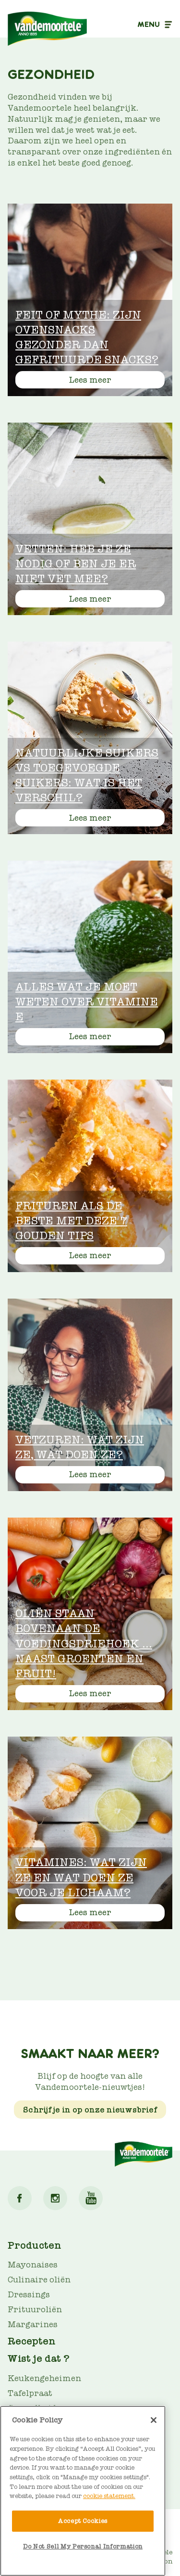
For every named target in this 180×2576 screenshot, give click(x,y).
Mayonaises (33, 2264)
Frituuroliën (35, 2309)
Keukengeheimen (44, 2378)
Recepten (32, 2341)
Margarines (33, 2324)
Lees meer (90, 380)
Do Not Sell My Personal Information (83, 2546)
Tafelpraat (30, 2393)
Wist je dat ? (39, 2358)
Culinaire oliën (39, 2279)
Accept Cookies (83, 2520)
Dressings (29, 2294)
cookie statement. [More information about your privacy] (109, 2495)
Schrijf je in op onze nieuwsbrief (90, 2109)
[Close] (153, 2420)
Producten (34, 2245)
